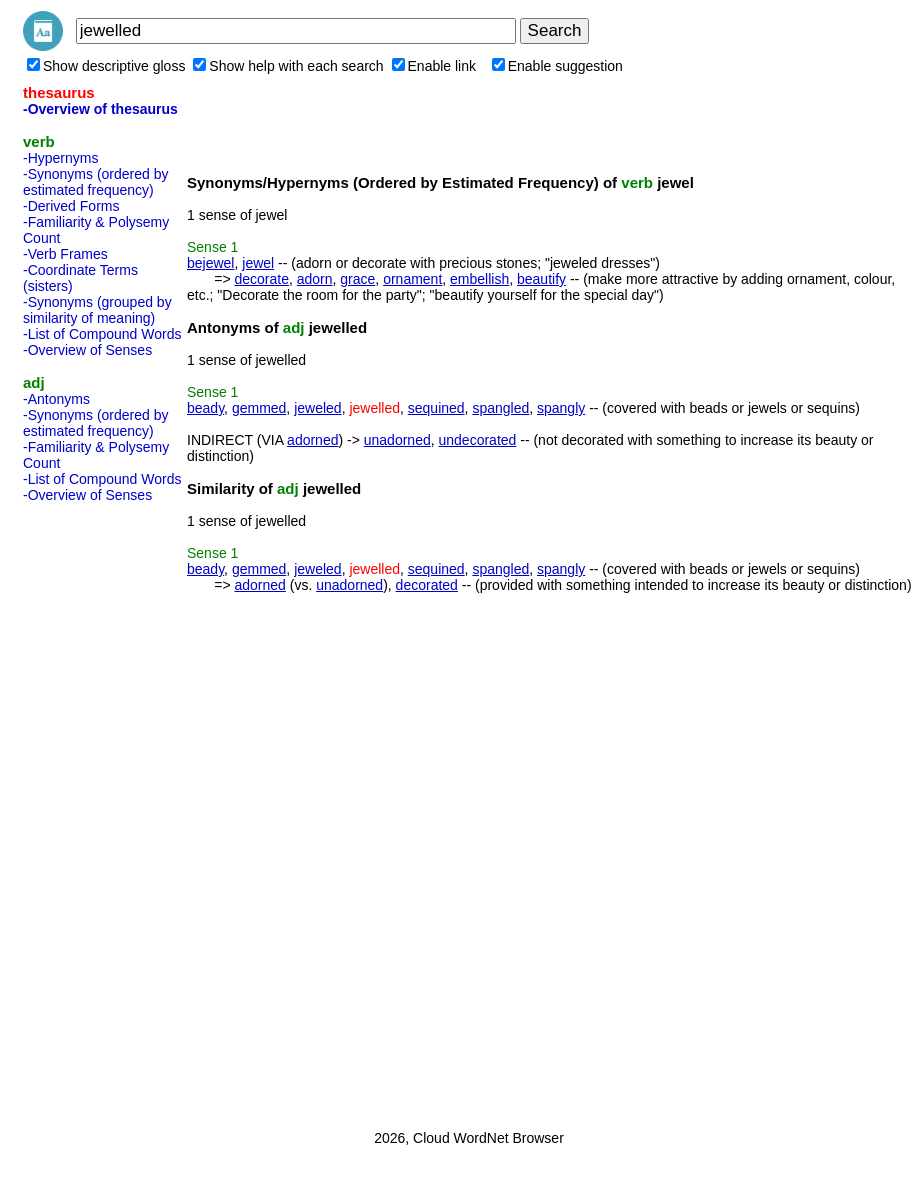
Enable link (434, 66)
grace (357, 279)
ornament (412, 279)
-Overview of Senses (87, 350)
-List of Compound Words (102, 334)
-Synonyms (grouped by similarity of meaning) (97, 310)
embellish (479, 279)
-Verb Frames (65, 254)
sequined (436, 408)
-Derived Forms (71, 206)
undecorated (478, 440)
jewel (258, 263)
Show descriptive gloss (106, 66)
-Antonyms (56, 399)
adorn (315, 279)
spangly (561, 408)
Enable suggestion (557, 66)
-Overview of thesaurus (100, 109)
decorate (261, 279)
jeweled (317, 408)
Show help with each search (288, 66)
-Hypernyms (60, 158)
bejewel (210, 263)
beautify (541, 279)
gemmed (259, 408)
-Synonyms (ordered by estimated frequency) (96, 182)
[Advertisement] (103, 810)
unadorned (397, 440)
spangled (500, 408)
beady (205, 408)
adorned (312, 440)
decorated (427, 585)
